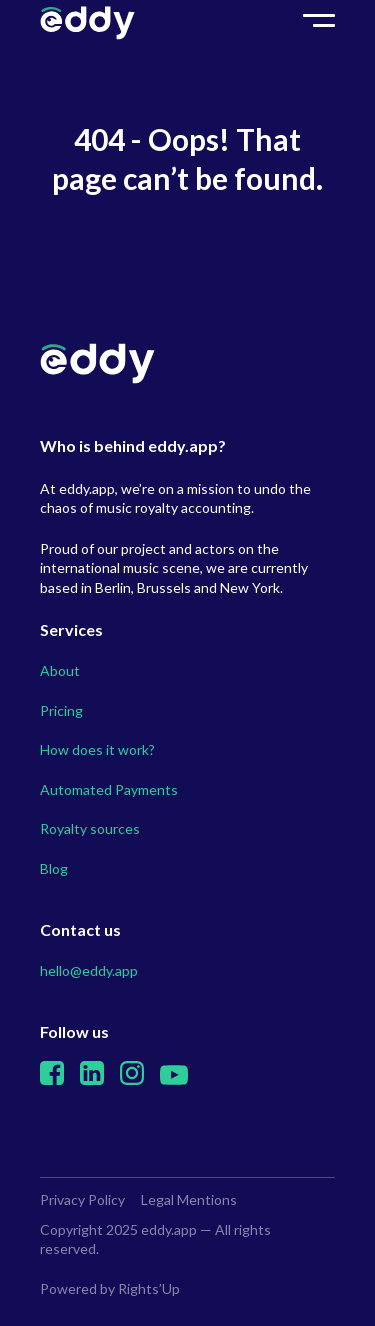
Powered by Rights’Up (110, 1288)
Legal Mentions (189, 1199)
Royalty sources (90, 828)
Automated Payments (109, 789)
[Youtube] (174, 1079)
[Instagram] (132, 1079)
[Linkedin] (92, 1079)
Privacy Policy (82, 1199)
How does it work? (97, 749)
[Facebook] (52, 1079)
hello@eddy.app (89, 970)
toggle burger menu (319, 23)
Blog (54, 868)
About (60, 670)
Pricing (61, 710)
